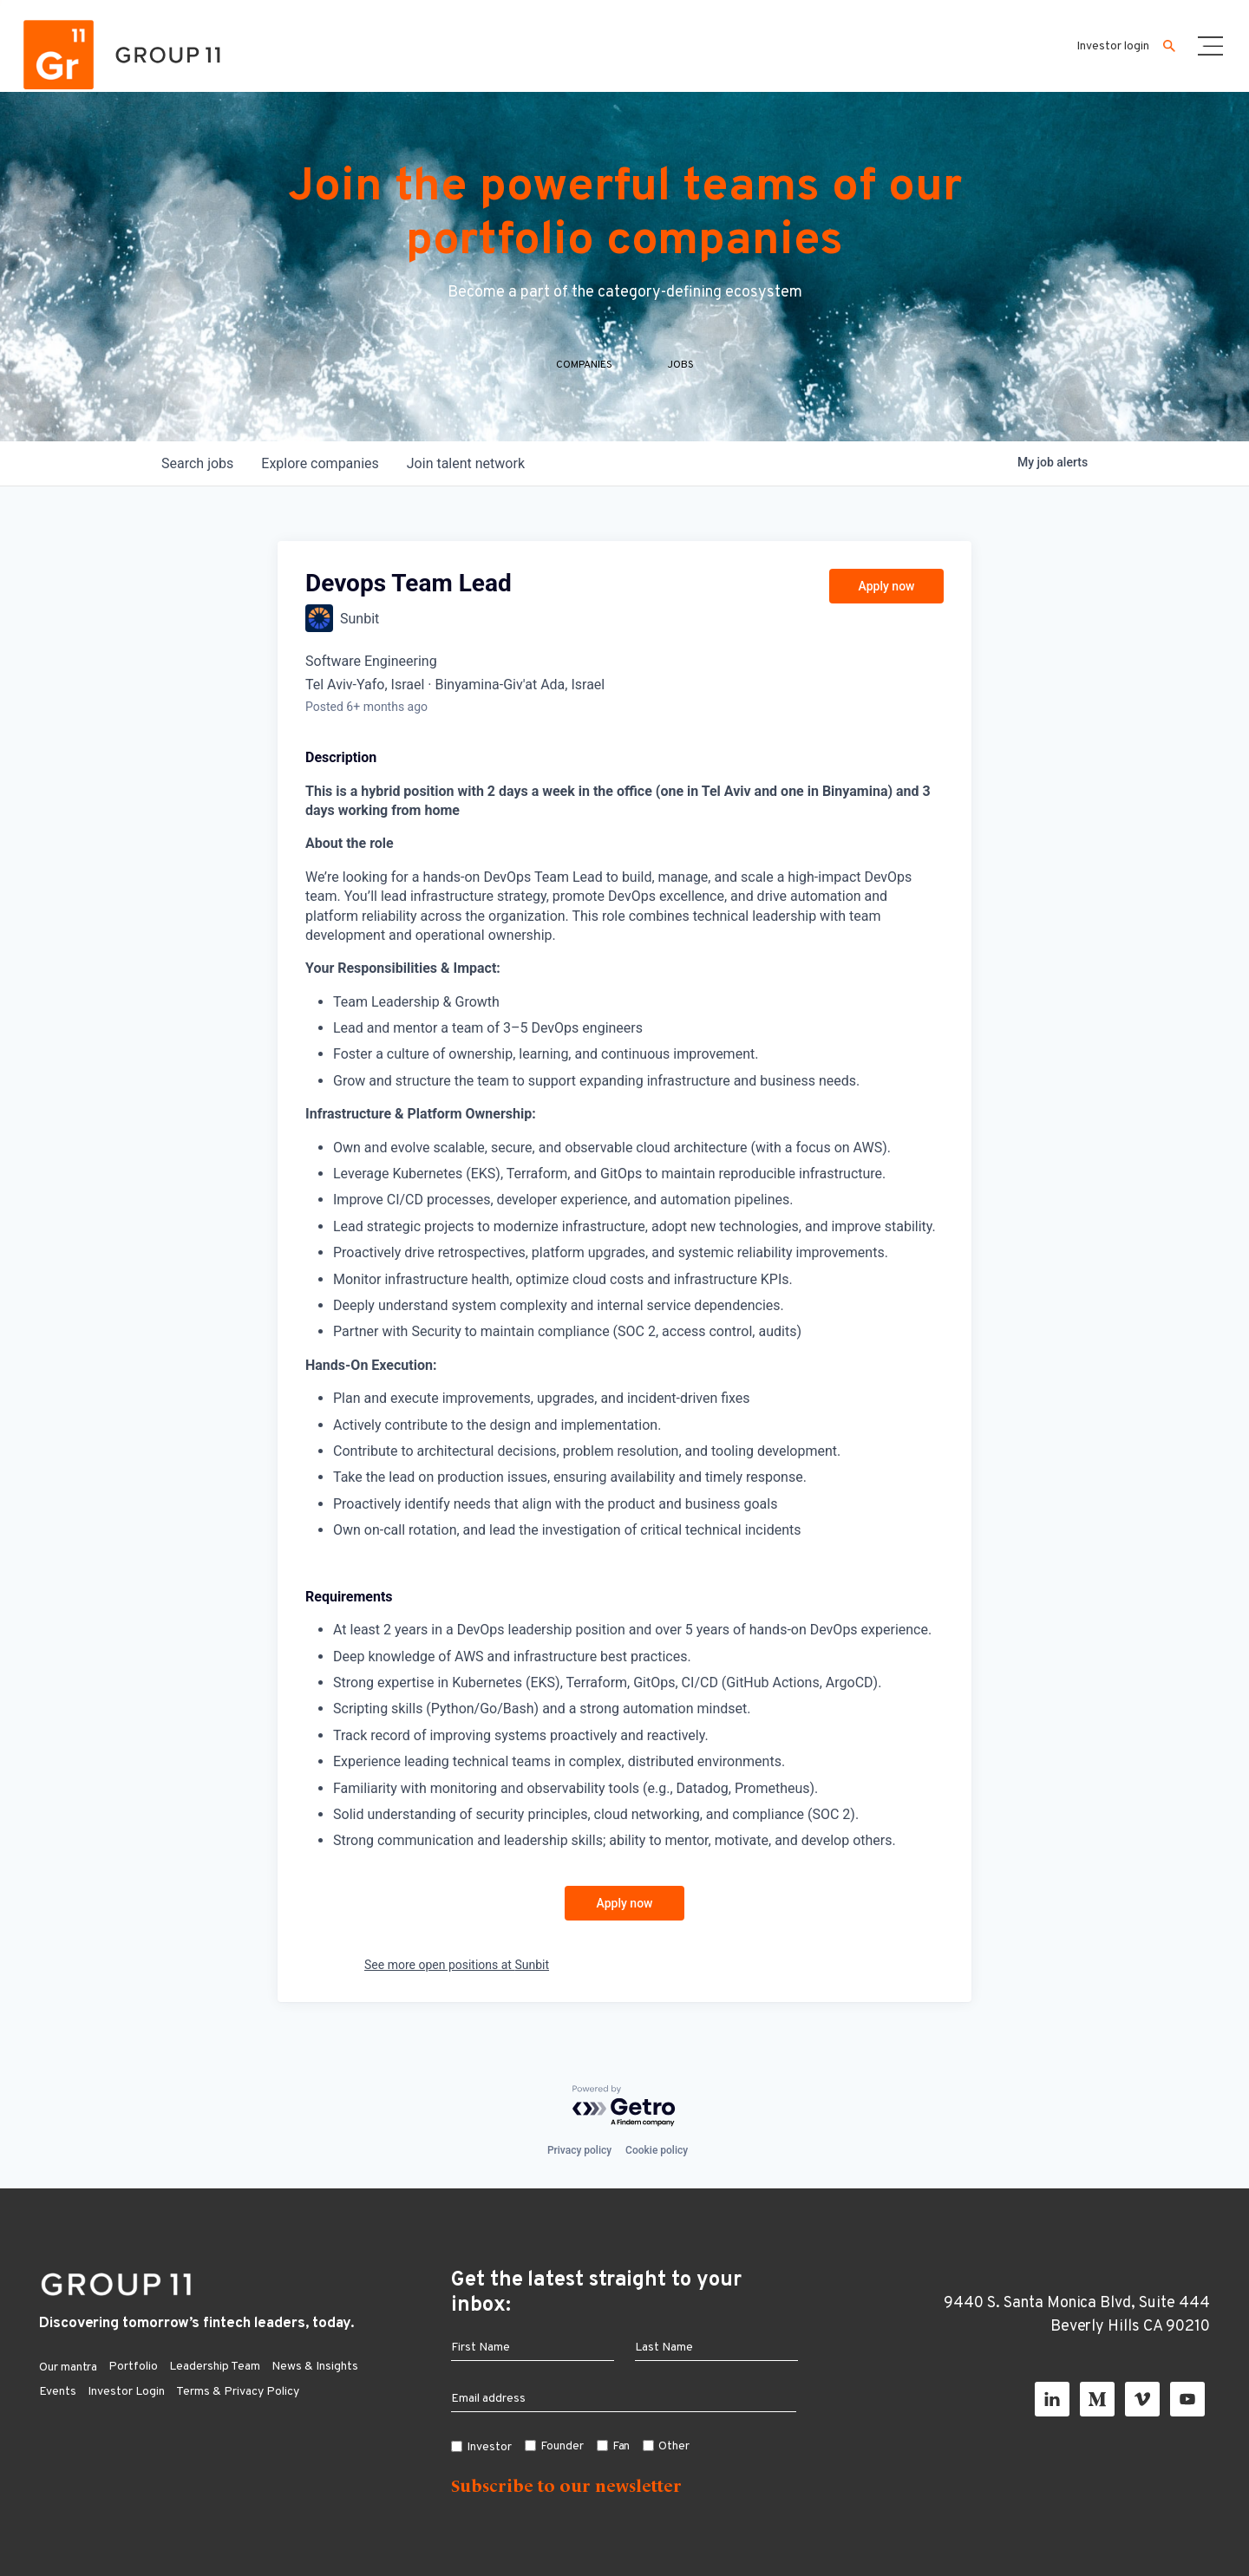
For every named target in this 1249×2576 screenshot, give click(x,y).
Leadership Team (214, 2366)
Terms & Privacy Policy (237, 2391)
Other (674, 2446)
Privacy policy (579, 2150)
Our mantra (68, 2367)
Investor (489, 2447)
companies (319, 463)
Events (57, 2391)
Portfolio (133, 2366)
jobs (197, 463)
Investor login (1112, 46)
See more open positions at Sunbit (456, 1965)
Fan (621, 2446)
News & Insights (314, 2366)
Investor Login (126, 2391)
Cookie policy (656, 2150)
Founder (562, 2446)
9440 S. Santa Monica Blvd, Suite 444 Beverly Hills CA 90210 (1077, 2315)
